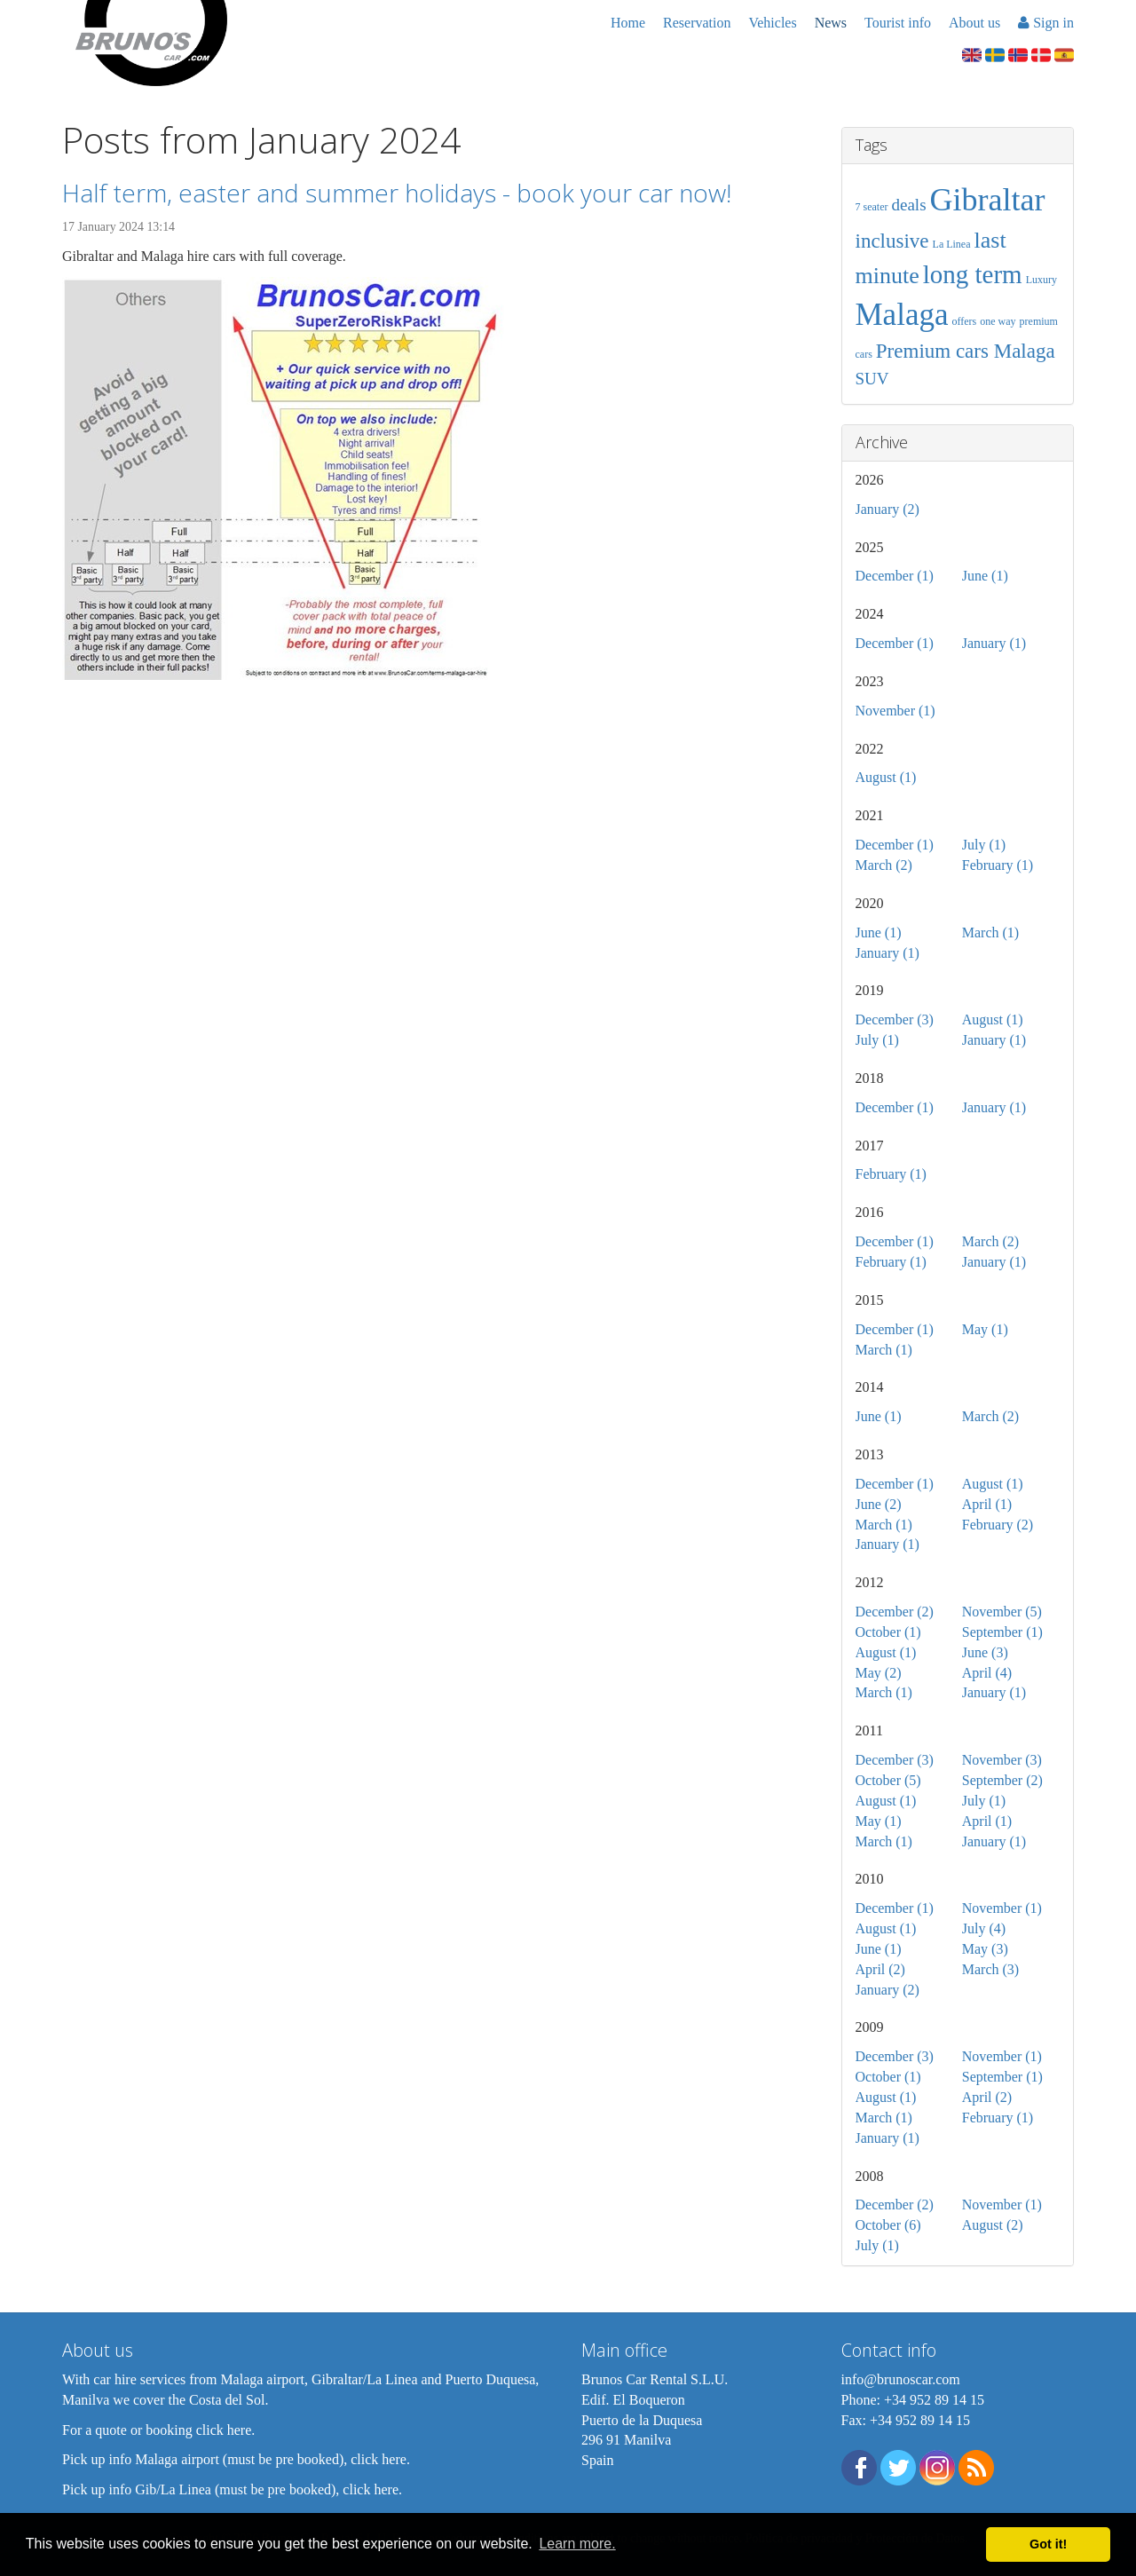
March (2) (884, 865)
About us (974, 22)
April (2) (880, 1969)
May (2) (879, 1672)
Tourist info (897, 22)
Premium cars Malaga (965, 351)
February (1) (997, 865)
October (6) (888, 2224)
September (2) (1002, 1780)
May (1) (985, 1329)
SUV (872, 378)
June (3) (985, 1652)
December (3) (895, 1019)
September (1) (1002, 1632)
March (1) (990, 932)
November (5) (1002, 1611)
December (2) (895, 1611)
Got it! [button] (1048, 2544)
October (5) (888, 1780)
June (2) (879, 1504)
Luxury (1041, 279)
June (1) (985, 575)
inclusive (892, 241)
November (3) (1002, 1759)
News (831, 22)
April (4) (987, 1672)
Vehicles (772, 22)
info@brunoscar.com (900, 2379)
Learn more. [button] (577, 2543)
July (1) (984, 844)
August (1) (886, 777)
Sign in (1046, 22)
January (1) (994, 643)
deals (908, 204)
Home (628, 22)
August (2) (992, 2224)
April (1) (987, 1504)
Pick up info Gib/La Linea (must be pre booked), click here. (232, 2489)
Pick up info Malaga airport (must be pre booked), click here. (236, 2459)
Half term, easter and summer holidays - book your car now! (396, 192)
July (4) (984, 1928)
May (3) (985, 1948)
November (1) (895, 710)
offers (963, 321)
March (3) (990, 1969)
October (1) (888, 1632)
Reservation (696, 22)
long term (972, 274)
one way (997, 321)
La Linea (952, 244)
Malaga (902, 314)
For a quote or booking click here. (158, 2430)
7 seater (872, 207)
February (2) (997, 1524)
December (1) (895, 575)
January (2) (887, 509)
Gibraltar (987, 199)
